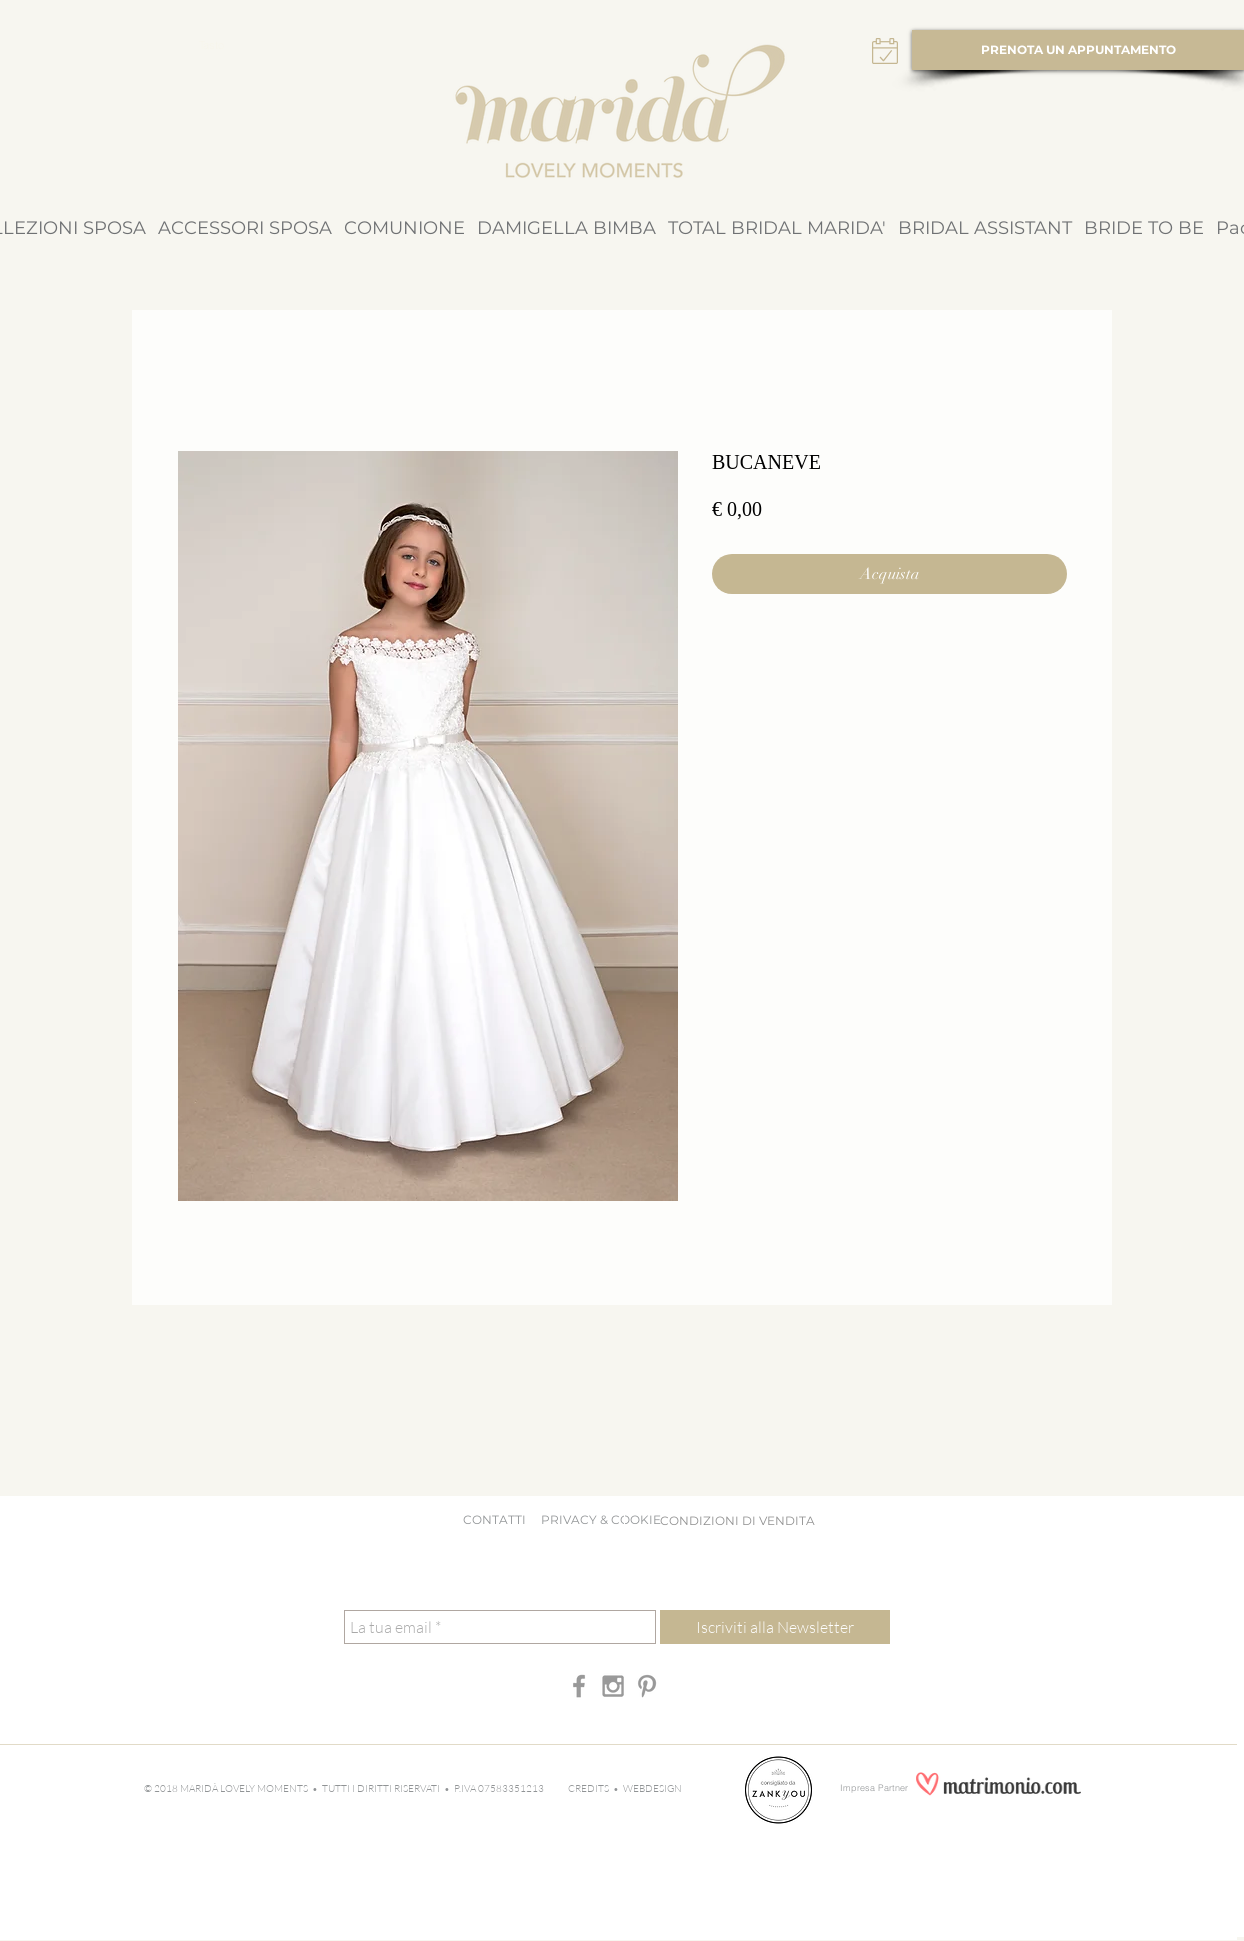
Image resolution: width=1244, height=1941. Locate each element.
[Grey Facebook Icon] (579, 1686)
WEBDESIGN (652, 1788)
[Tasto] (211, 46)
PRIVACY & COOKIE (605, 1519)
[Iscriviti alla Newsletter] (775, 1627)
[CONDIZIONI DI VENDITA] (737, 1521)
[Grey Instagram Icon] (613, 1686)
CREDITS (590, 1788)
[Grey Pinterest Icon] (647, 1686)
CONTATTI (494, 1519)
